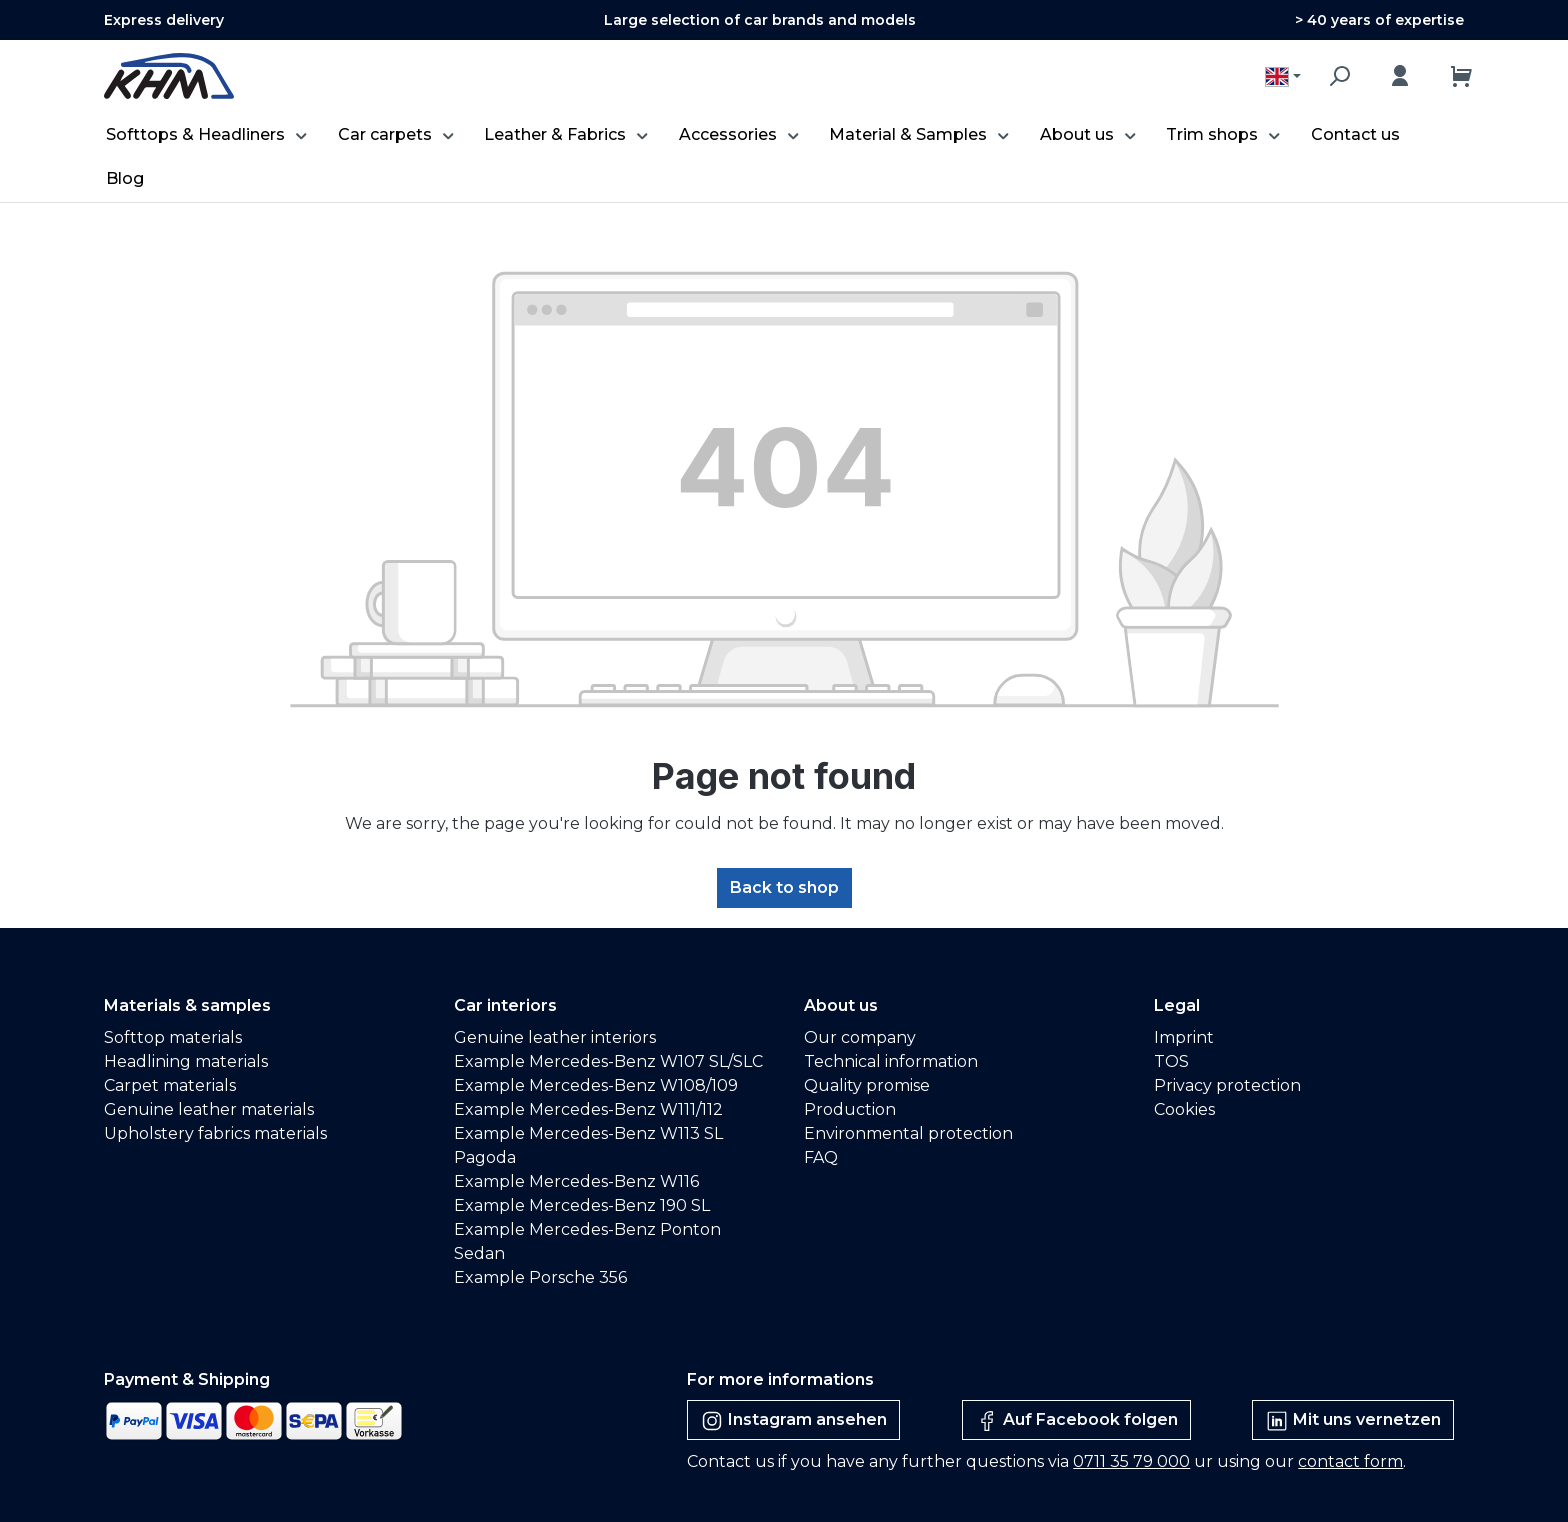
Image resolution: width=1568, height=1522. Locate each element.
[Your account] (1400, 76)
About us (841, 1005)
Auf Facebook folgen (1076, 1421)
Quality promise (867, 1085)
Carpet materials (170, 1085)
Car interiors (505, 1005)
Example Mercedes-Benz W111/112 (588, 1109)
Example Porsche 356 (540, 1277)
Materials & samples (187, 1005)
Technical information (891, 1061)
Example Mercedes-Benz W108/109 (596, 1085)
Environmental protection (908, 1133)
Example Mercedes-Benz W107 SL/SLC (608, 1061)
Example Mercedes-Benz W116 (576, 1181)
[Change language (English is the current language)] (1283, 76)
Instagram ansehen (793, 1421)
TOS (1171, 1061)
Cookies (1184, 1109)
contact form (1350, 1461)
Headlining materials (186, 1061)
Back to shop (784, 887)
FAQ (821, 1157)
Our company (860, 1037)
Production (850, 1109)
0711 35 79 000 (1131, 1461)
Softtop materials (173, 1037)
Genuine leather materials (209, 1109)
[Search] (1339, 76)
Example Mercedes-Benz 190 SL (582, 1205)
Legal (1177, 1005)
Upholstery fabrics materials (215, 1133)
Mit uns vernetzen (1353, 1421)
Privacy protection (1227, 1085)
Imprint (1184, 1037)
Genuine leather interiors (555, 1037)
